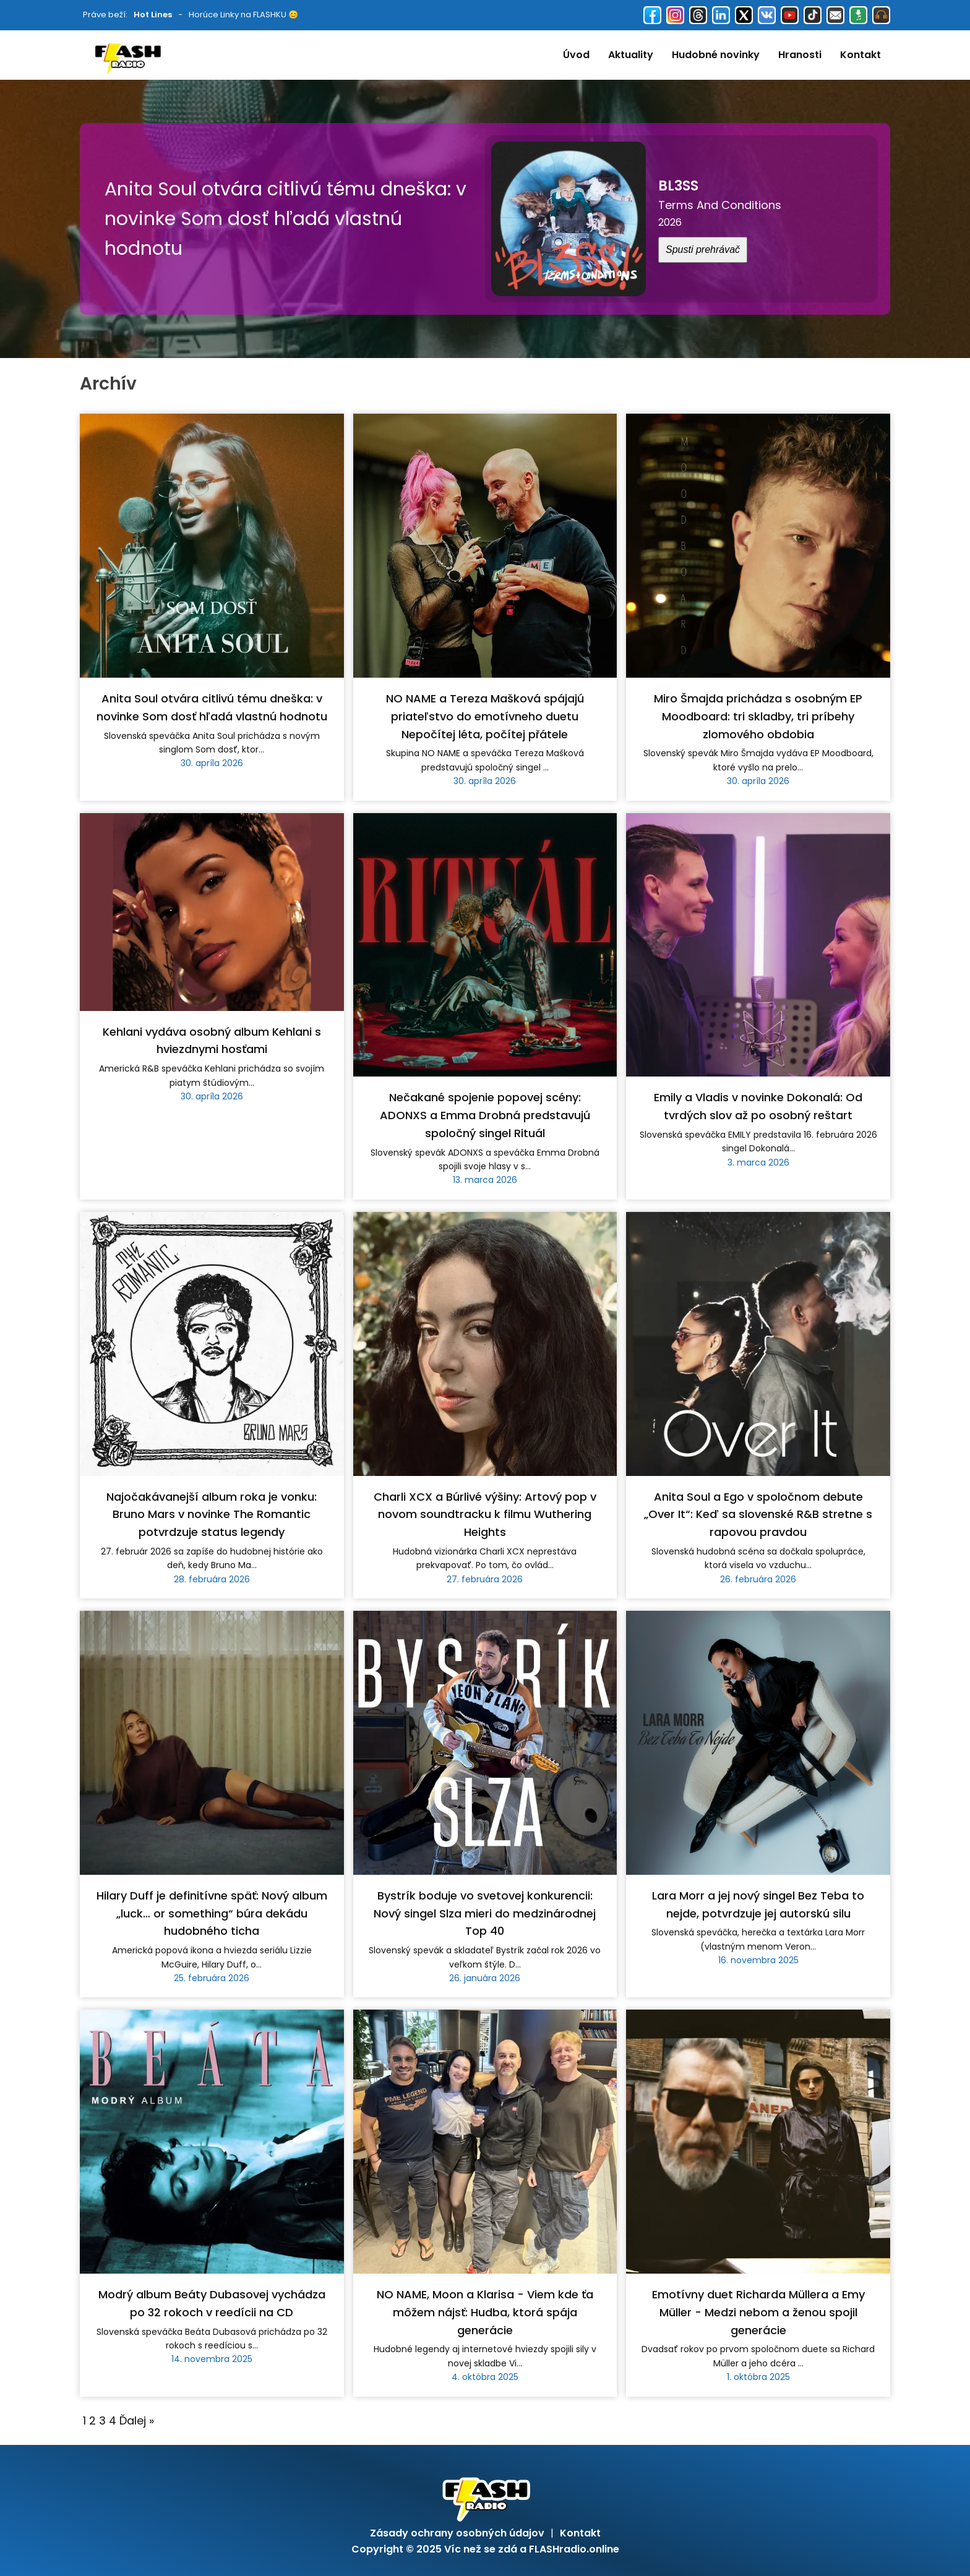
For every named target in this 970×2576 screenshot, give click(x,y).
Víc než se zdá (480, 2549)
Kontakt (860, 55)
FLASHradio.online (574, 2549)
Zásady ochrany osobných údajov (457, 2533)
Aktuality (630, 55)
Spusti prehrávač (703, 249)
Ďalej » (136, 2420)
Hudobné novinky (716, 55)
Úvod (576, 55)
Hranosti (800, 55)
